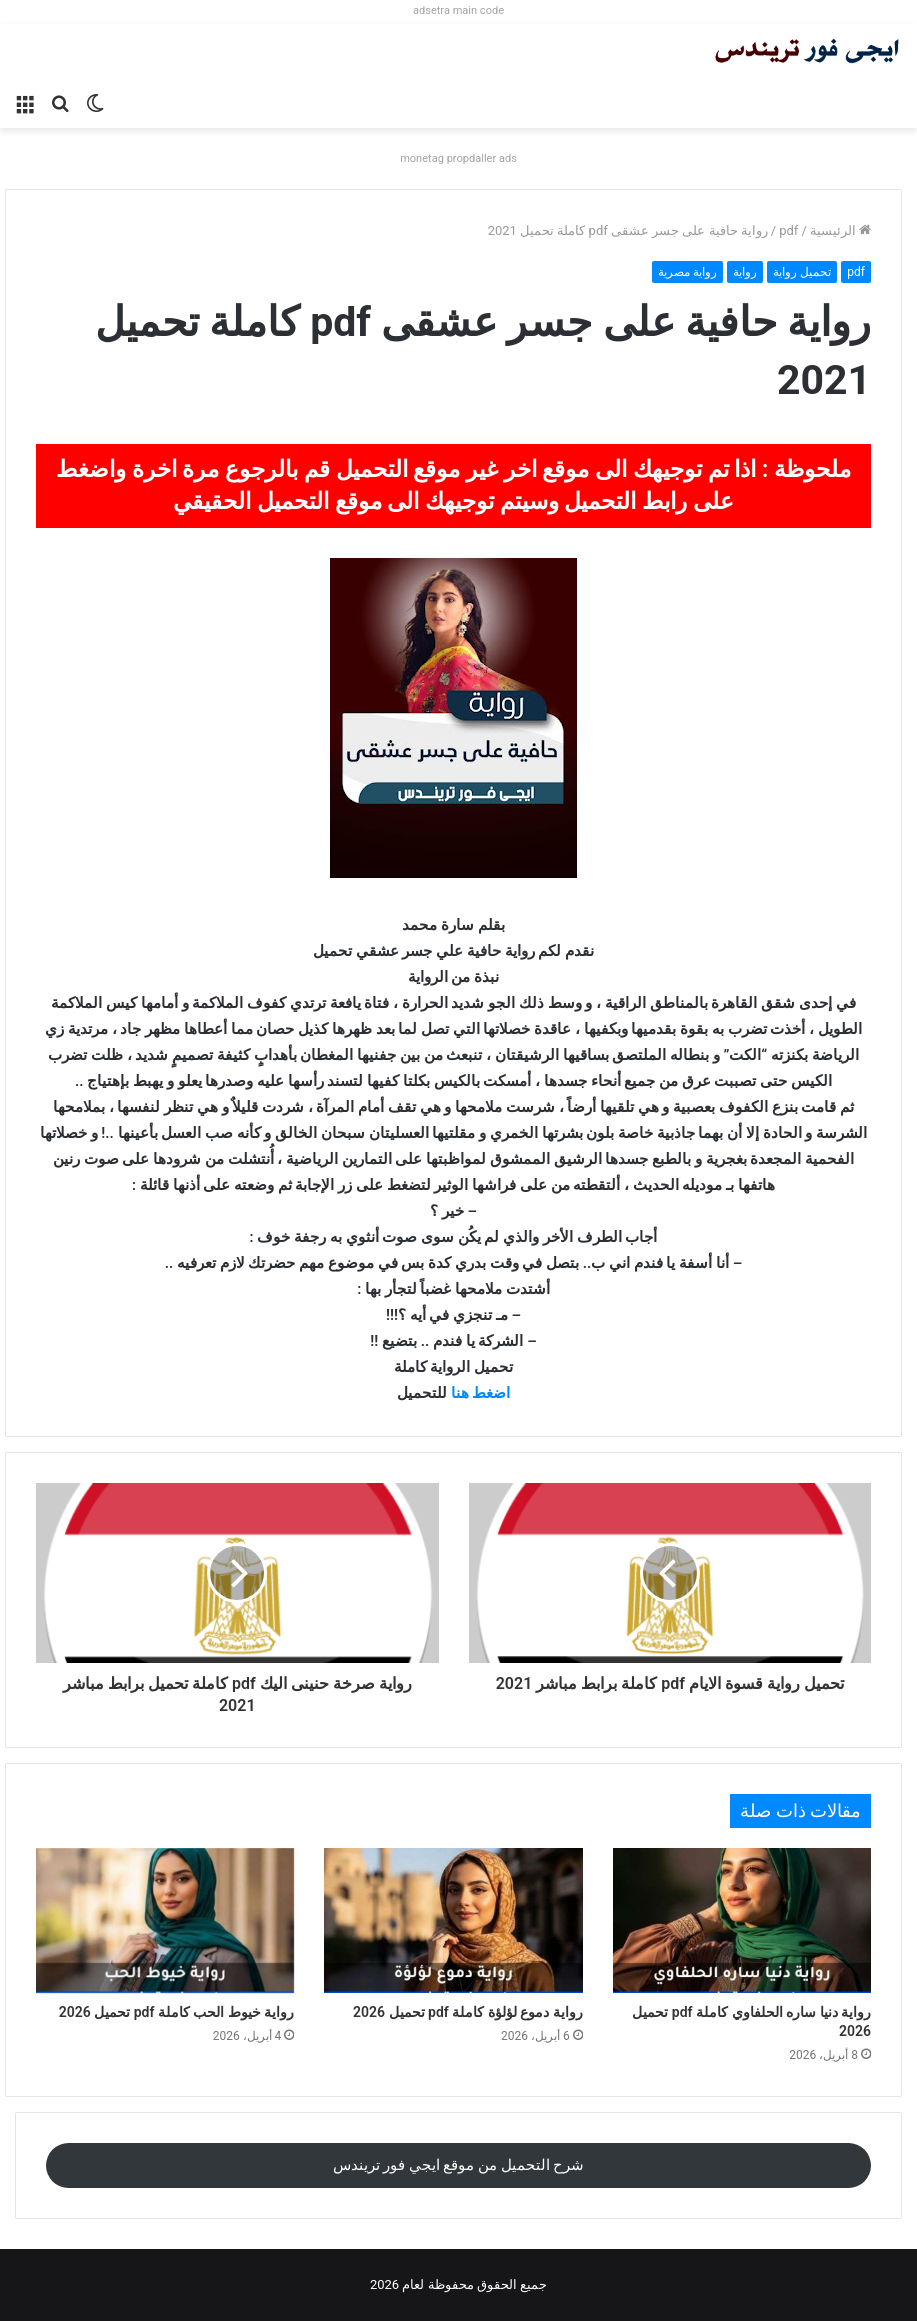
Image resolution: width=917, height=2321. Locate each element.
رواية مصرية (687, 272)
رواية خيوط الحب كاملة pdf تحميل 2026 (177, 2012)
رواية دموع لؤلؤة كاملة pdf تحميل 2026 (468, 2012)
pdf (788, 230)
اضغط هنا (481, 1393)
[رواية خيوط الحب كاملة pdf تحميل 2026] (165, 1921)
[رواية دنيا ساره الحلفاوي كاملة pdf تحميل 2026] (742, 1921)
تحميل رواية (802, 272)
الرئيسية (840, 230)
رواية (745, 272)
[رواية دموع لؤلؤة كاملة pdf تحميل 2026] (453, 1921)
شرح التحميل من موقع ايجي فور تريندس (459, 2165)
